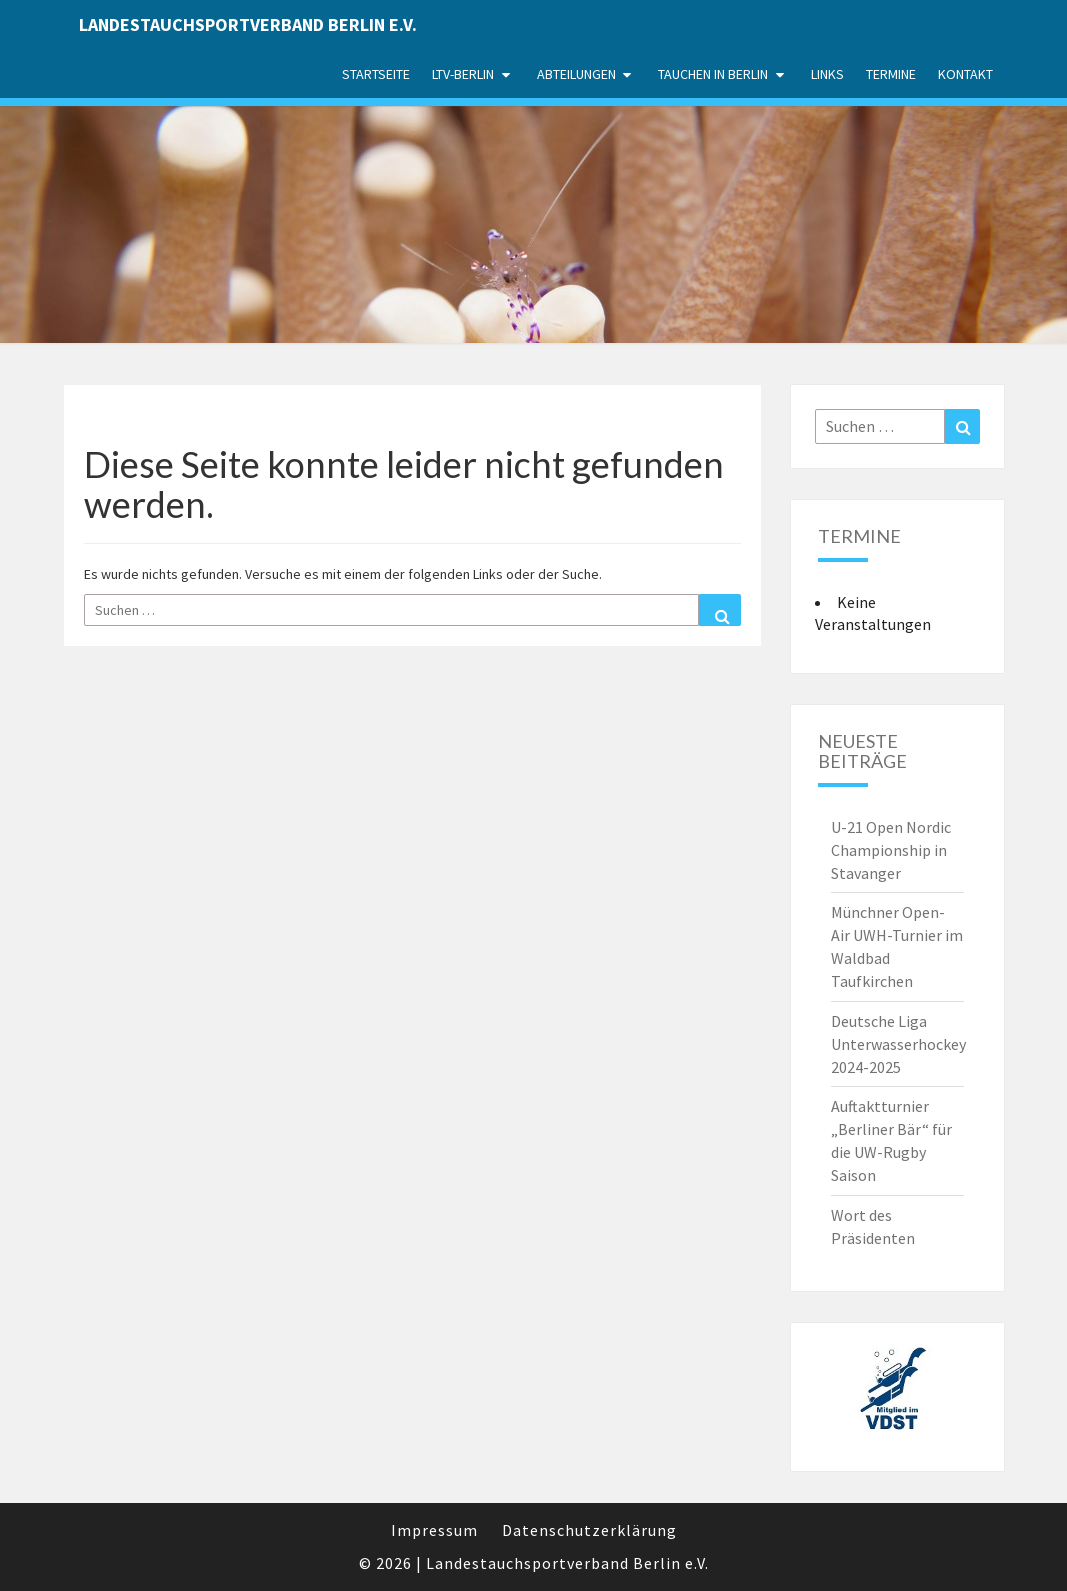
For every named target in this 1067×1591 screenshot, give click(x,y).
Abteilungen (576, 74)
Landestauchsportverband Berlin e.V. (248, 24)
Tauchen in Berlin (713, 74)
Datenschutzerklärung (589, 1530)
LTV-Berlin (463, 74)
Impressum (434, 1530)
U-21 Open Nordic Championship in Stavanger (891, 850)
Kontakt (965, 74)
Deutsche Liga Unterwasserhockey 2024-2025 (898, 1044)
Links (827, 74)
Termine (891, 74)
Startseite (376, 74)
